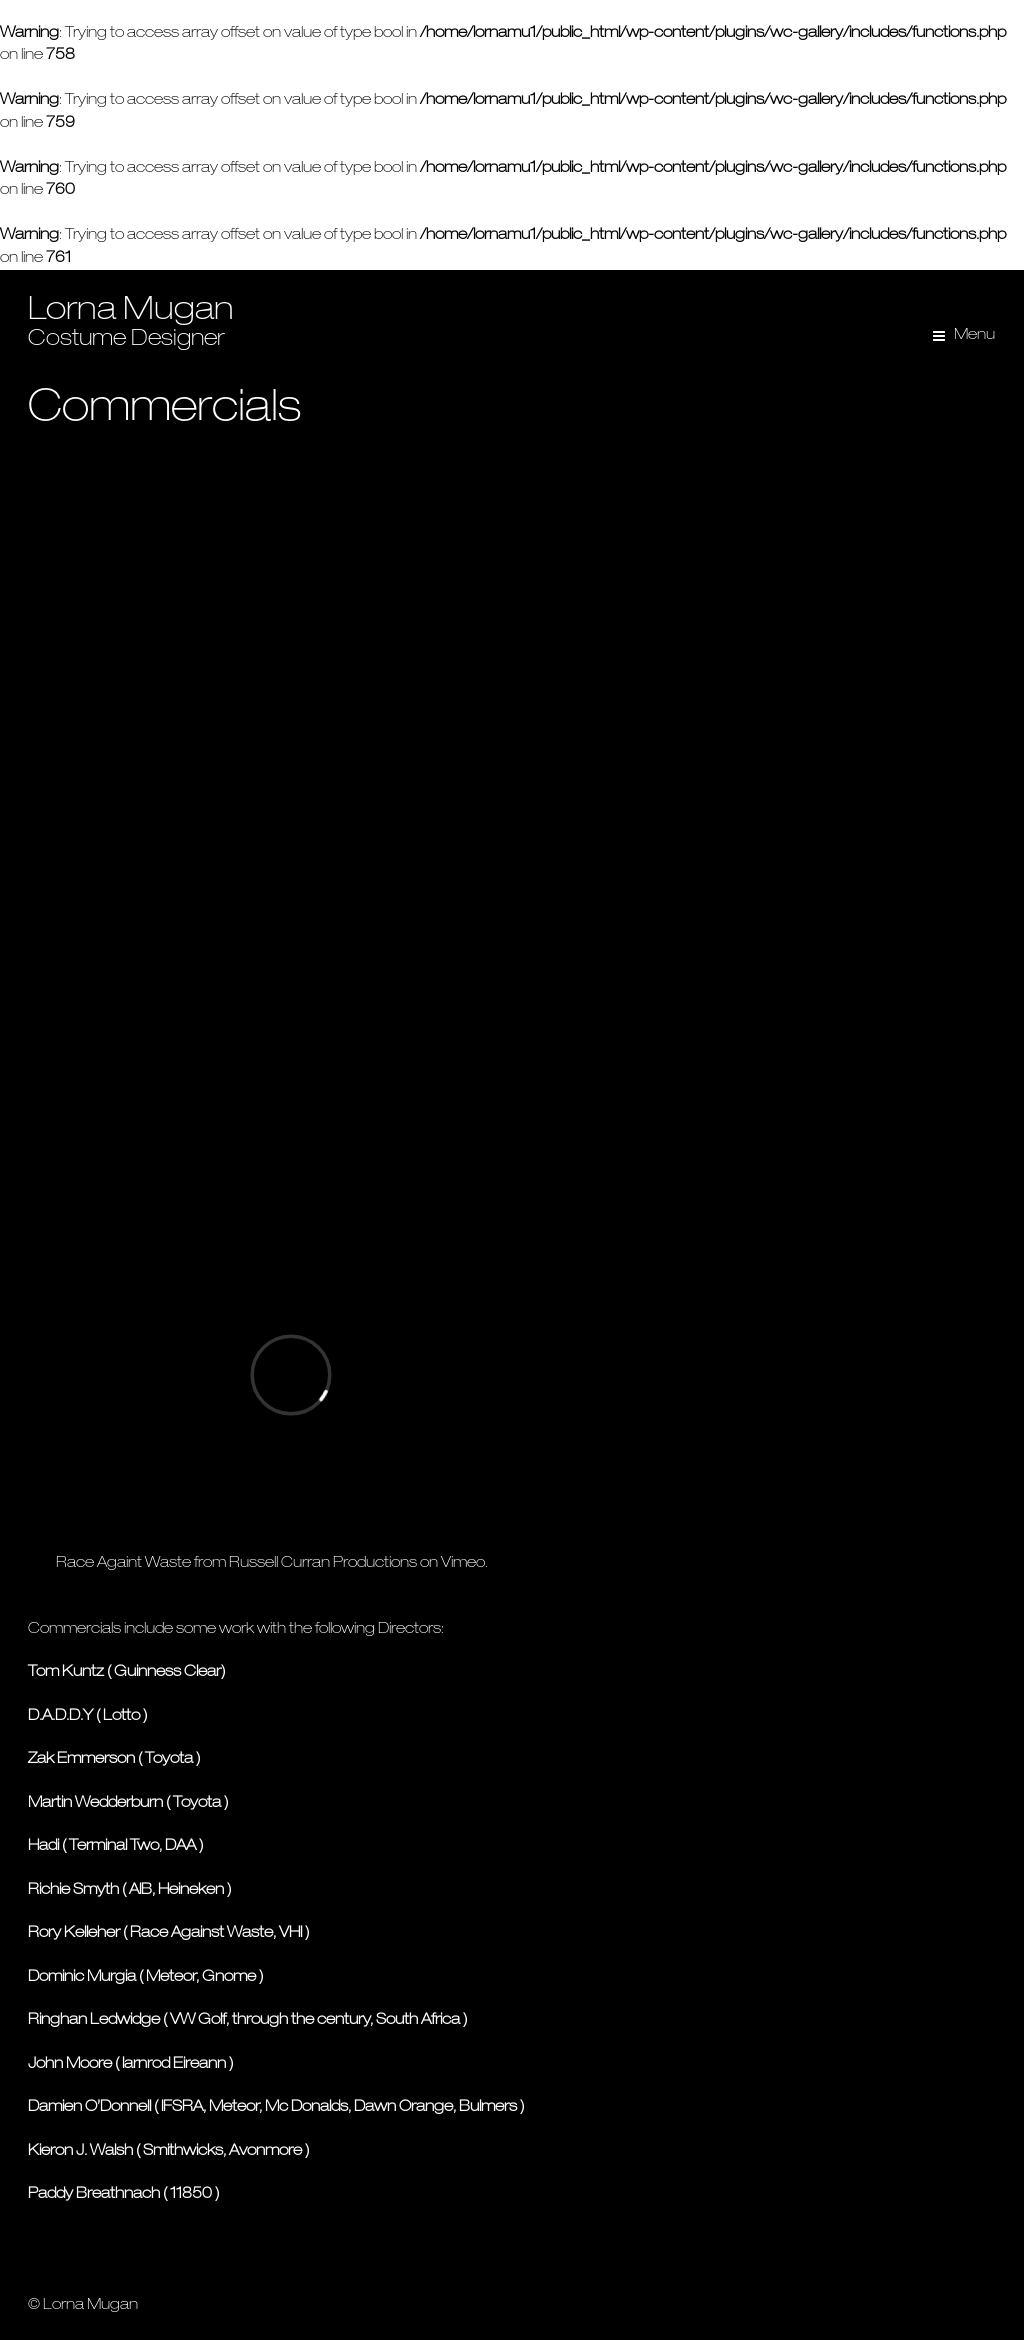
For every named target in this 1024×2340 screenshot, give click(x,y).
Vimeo (463, 1563)
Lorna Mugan (131, 312)
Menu (974, 335)
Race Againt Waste (123, 1563)
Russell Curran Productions (323, 1563)
